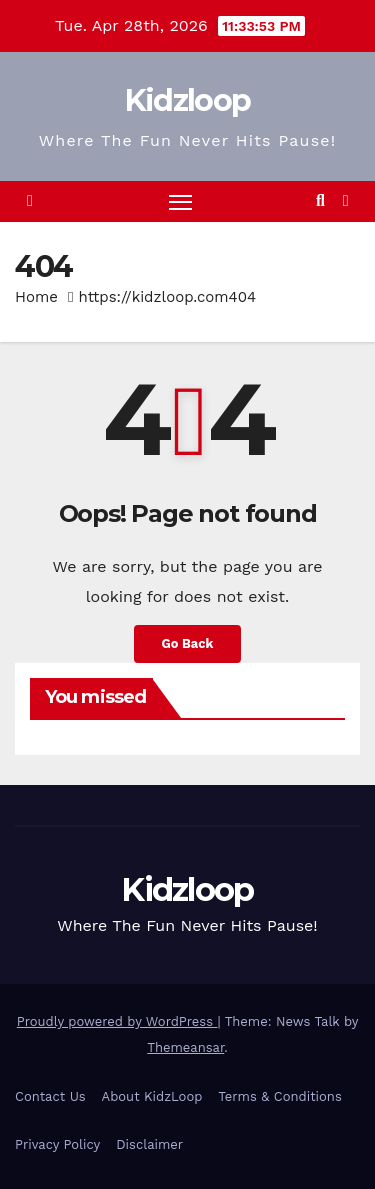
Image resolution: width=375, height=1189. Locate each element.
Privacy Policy (57, 1144)
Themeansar (185, 1047)
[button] (320, 200)
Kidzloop (187, 100)
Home (36, 297)
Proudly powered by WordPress (117, 1021)
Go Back (188, 643)
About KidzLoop (152, 1096)
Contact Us (50, 1096)
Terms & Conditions (279, 1096)
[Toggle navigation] (181, 202)
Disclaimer (149, 1144)
